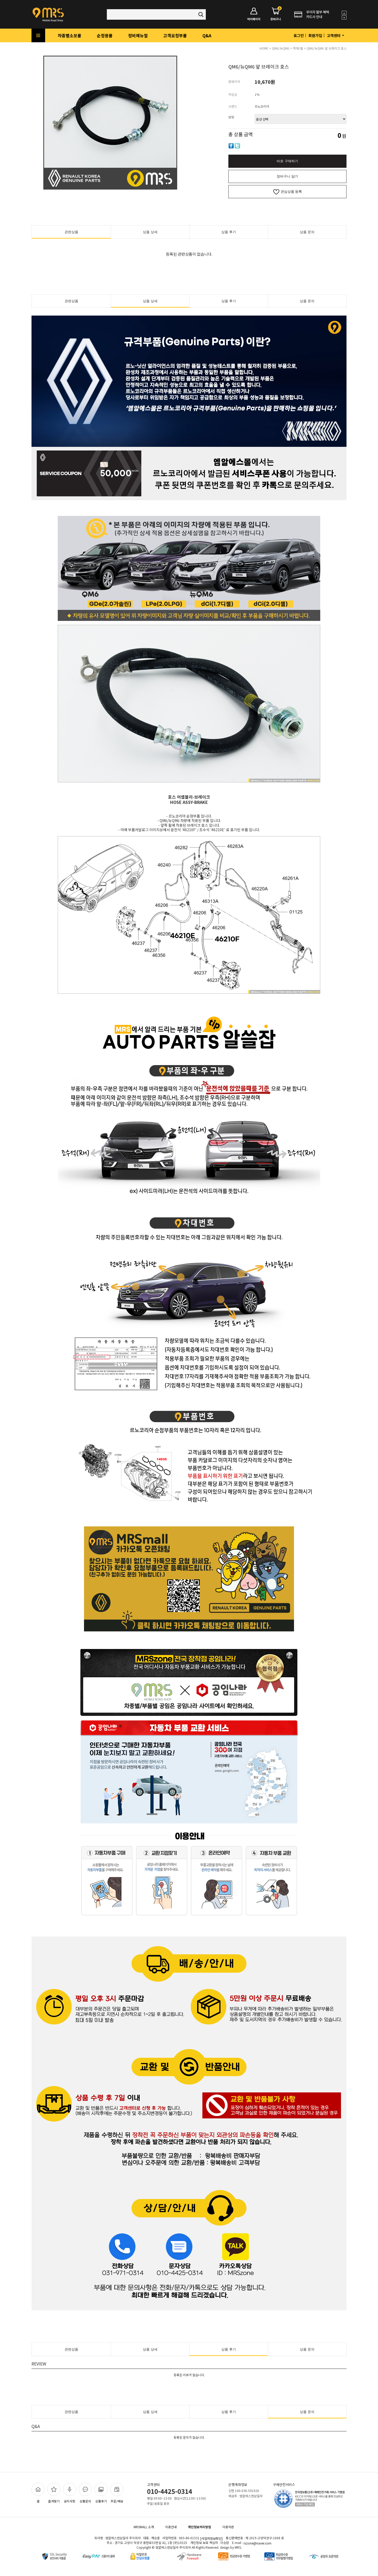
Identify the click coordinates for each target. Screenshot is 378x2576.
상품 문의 (307, 232)
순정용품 (105, 35)
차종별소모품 (69, 35)
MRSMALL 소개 (144, 2527)
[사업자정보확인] (211, 2538)
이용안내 (171, 2527)
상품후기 (101, 2493)
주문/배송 (116, 2493)
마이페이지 (253, 14)
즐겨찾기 (53, 2493)
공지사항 (69, 2493)
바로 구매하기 (287, 161)
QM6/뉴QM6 (280, 48)
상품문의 (85, 2493)
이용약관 (228, 2527)
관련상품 (71, 232)
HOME (264, 48)
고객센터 (336, 35)
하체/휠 (298, 48)
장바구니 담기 (287, 176)
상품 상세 (150, 232)
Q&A (206, 35)
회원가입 (315, 35)
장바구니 (275, 14)
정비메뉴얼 (138, 35)
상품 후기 (228, 232)
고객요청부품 (175, 35)
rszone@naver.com (257, 2543)
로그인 (298, 35)
